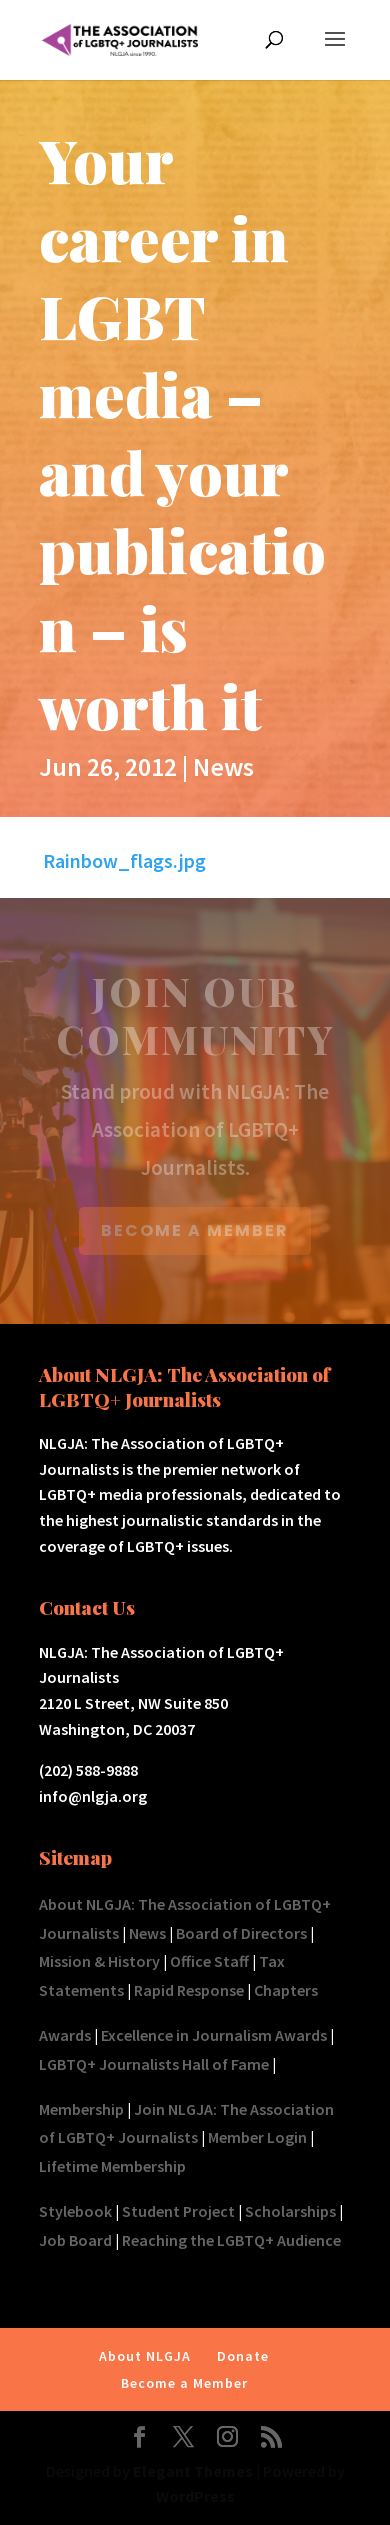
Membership (81, 2109)
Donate (243, 2356)
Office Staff (209, 1961)
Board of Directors (241, 1933)
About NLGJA (145, 2356)
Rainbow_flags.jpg (124, 860)
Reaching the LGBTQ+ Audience (231, 2240)
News (223, 766)
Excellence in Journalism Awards (214, 2035)
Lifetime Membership (112, 2166)
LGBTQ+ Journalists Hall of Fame (154, 2064)
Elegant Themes (193, 2471)
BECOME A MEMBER (195, 1230)
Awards (65, 2035)
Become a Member (184, 2383)
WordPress (195, 2496)
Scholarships (290, 2211)
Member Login (257, 2137)
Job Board (75, 2240)
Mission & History (99, 1961)
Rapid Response (189, 1990)
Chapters (286, 1990)
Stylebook (75, 2211)
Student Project (178, 2211)
